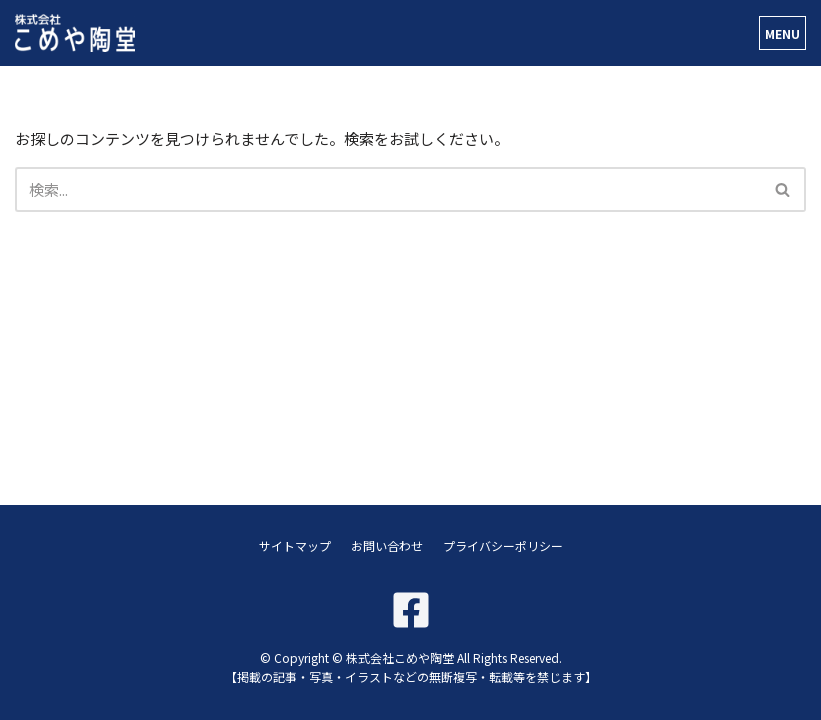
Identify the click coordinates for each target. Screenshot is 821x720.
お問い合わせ (387, 545)
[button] (782, 189)
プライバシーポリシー (503, 545)
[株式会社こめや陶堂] (75, 33)
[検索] (388, 189)
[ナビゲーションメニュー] (782, 33)
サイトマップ (295, 545)
